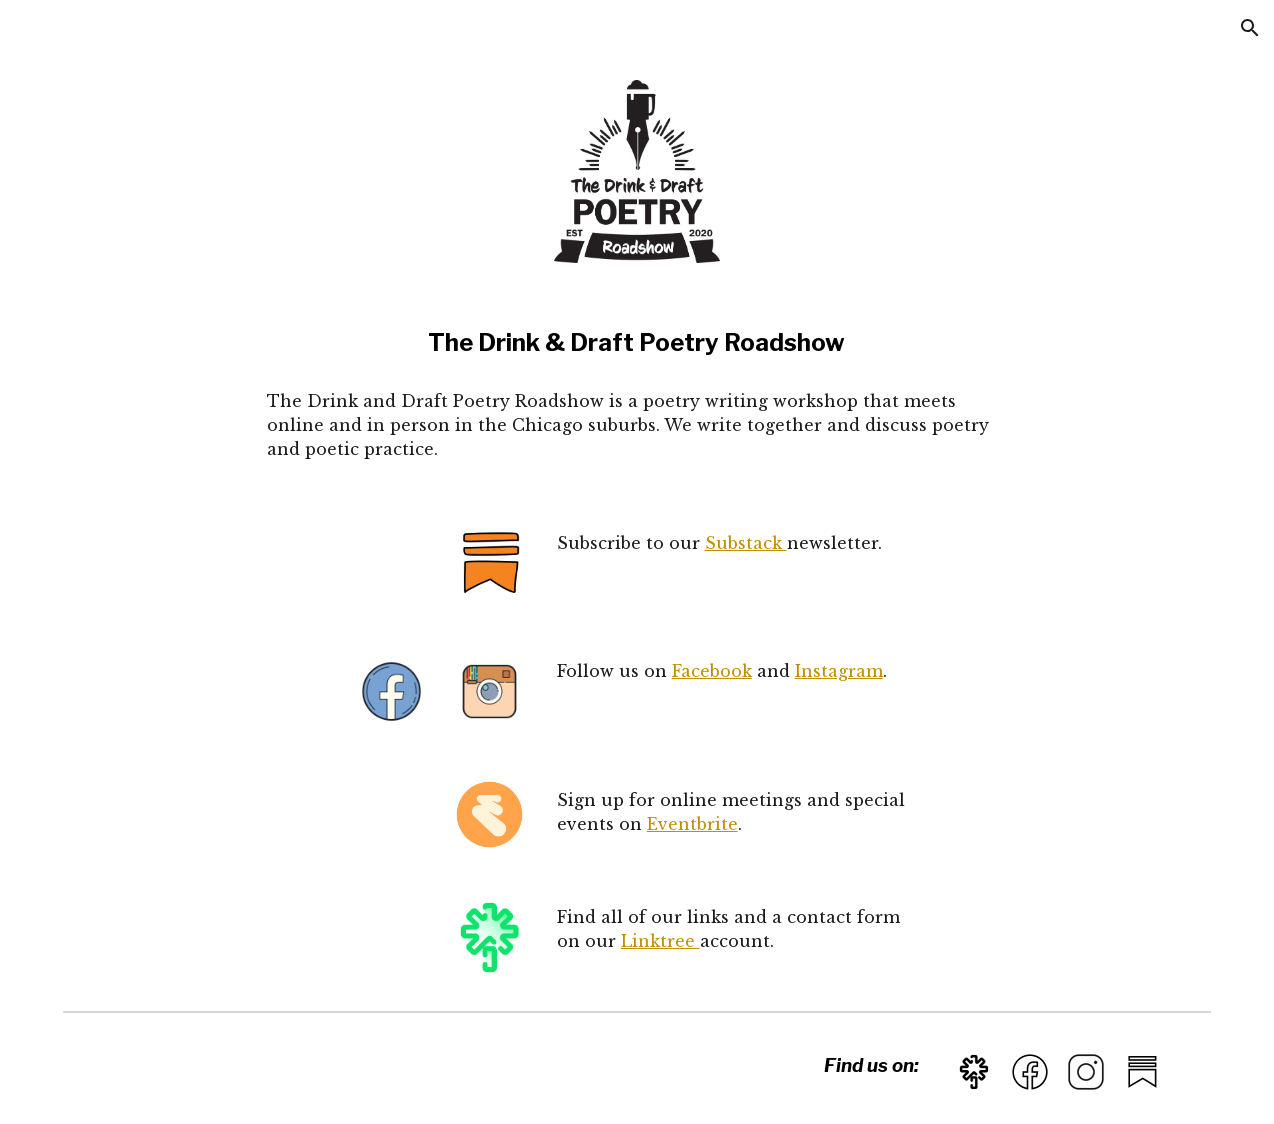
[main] (637, 343)
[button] (1250, 28)
